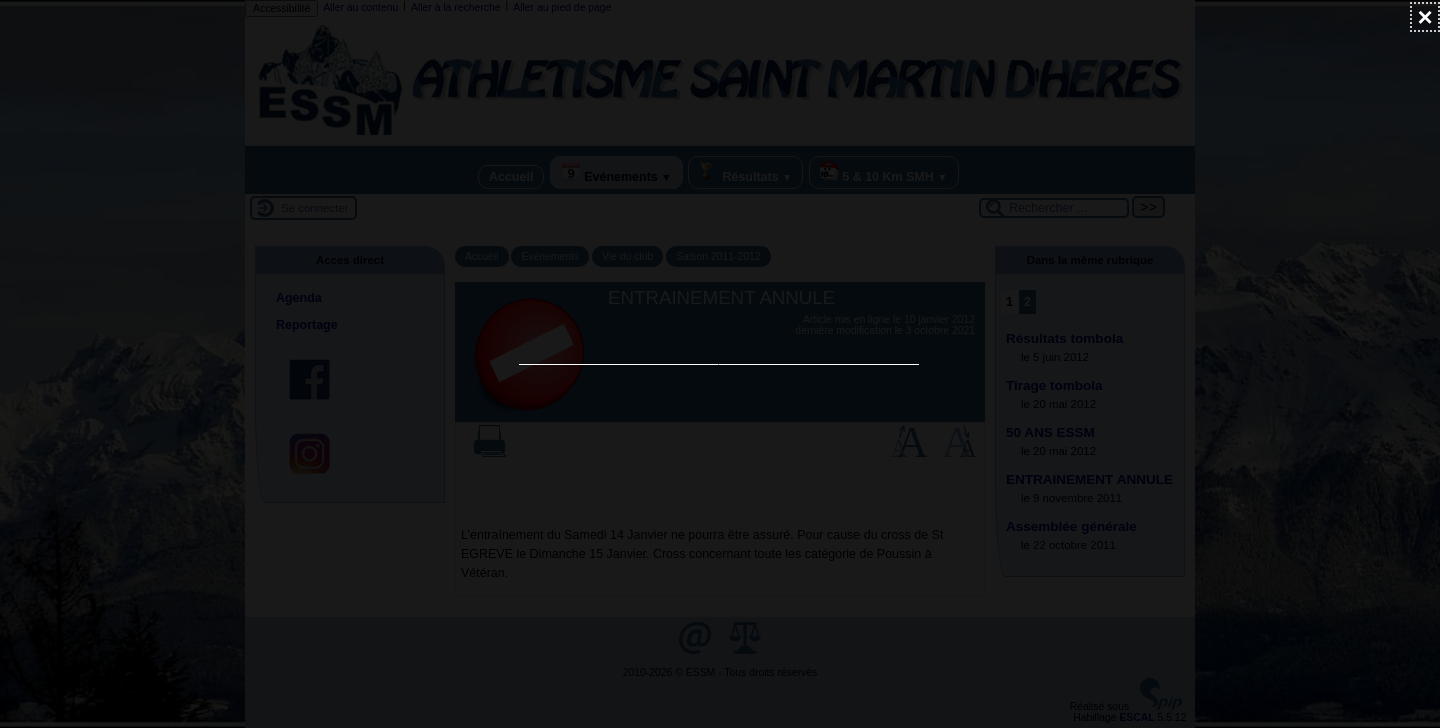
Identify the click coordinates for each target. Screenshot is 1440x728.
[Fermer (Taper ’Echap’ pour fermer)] (1425, 17)
